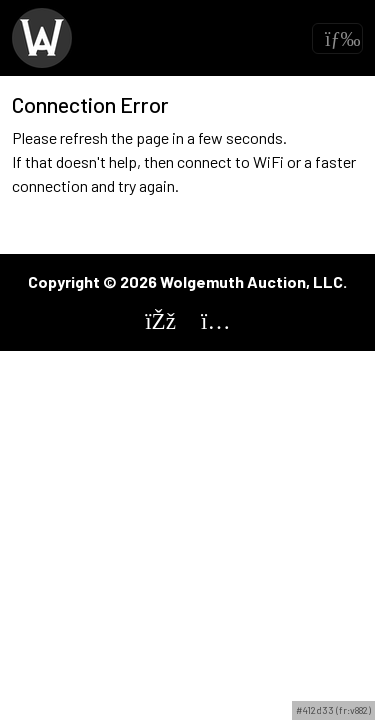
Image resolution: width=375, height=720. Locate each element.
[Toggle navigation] (337, 38)
